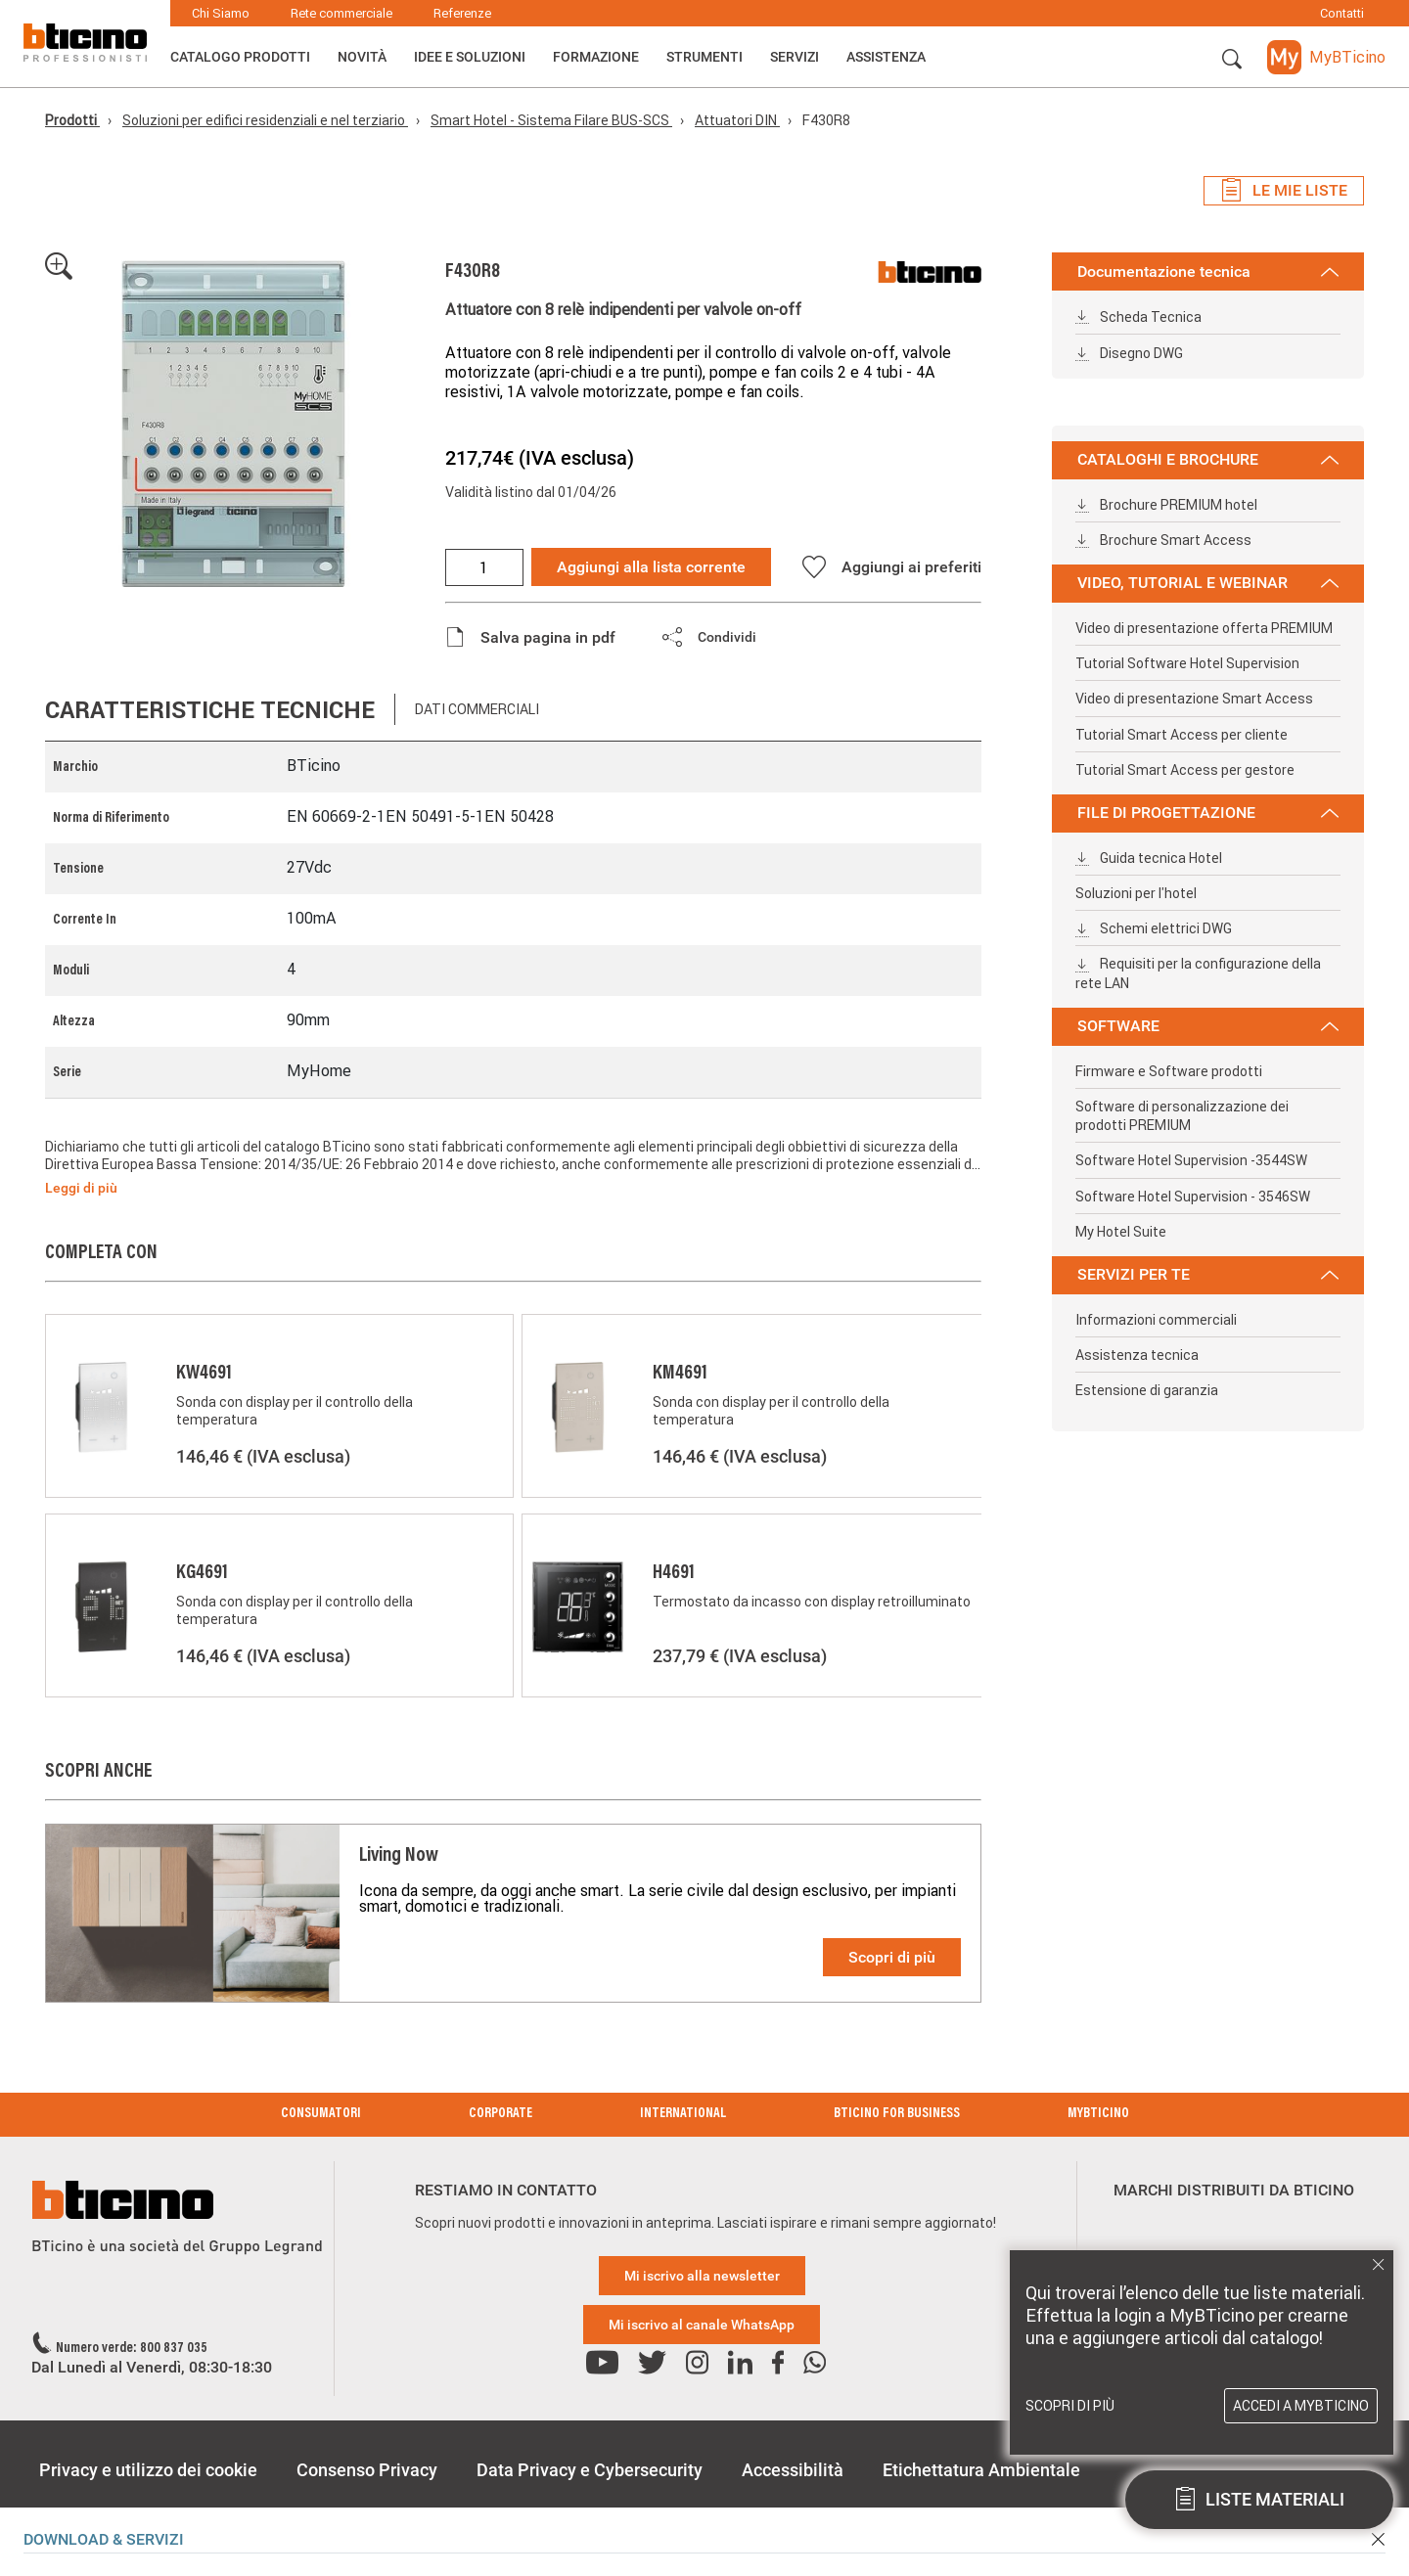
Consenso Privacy (366, 2470)
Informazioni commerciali (1156, 1320)
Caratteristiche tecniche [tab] (210, 710)
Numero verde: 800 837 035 (131, 2349)
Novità (362, 57)
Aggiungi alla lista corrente (651, 567)
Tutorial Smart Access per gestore (1185, 770)
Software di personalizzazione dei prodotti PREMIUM (1182, 1116)
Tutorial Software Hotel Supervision (1187, 663)
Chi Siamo (221, 13)
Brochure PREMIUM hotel (1166, 505)
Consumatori (321, 2114)
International (683, 2114)
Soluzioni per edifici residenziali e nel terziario (265, 120)
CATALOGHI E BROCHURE (1208, 459)
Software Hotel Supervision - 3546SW (1192, 1196)
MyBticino (1098, 2114)
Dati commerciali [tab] (477, 709)
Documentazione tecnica (1208, 271)
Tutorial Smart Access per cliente (1181, 735)
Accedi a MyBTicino (1301, 2406)
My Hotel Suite (1120, 1232)
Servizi (794, 57)
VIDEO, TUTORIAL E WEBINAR (1208, 582)
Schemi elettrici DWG (1153, 928)
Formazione (596, 57)
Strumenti (704, 57)
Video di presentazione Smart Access (1194, 698)
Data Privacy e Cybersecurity (590, 2470)
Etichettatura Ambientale (981, 2470)
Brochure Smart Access (1163, 540)
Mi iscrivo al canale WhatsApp (702, 2324)
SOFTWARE (1208, 1026)
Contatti (1342, 13)
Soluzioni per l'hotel (1136, 893)
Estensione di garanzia (1146, 1390)
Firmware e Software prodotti (1168, 1071)
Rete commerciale (341, 13)
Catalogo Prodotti (240, 57)
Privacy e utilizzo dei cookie (148, 2470)
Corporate (500, 2114)
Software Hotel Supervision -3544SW (1191, 1160)
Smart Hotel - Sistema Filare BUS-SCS (551, 120)
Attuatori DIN (737, 120)
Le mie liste (1283, 191)
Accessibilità (792, 2470)
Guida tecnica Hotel (1148, 858)
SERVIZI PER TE (1208, 1274)
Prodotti (72, 120)
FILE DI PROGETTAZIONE (1208, 812)
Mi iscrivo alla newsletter (702, 2275)
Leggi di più (81, 1188)
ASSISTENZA (886, 57)
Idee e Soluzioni (469, 57)
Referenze (462, 13)
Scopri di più (891, 1957)
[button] (1232, 59)
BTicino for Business (897, 2114)
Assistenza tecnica (1137, 1355)
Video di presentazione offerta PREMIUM (1204, 628)
